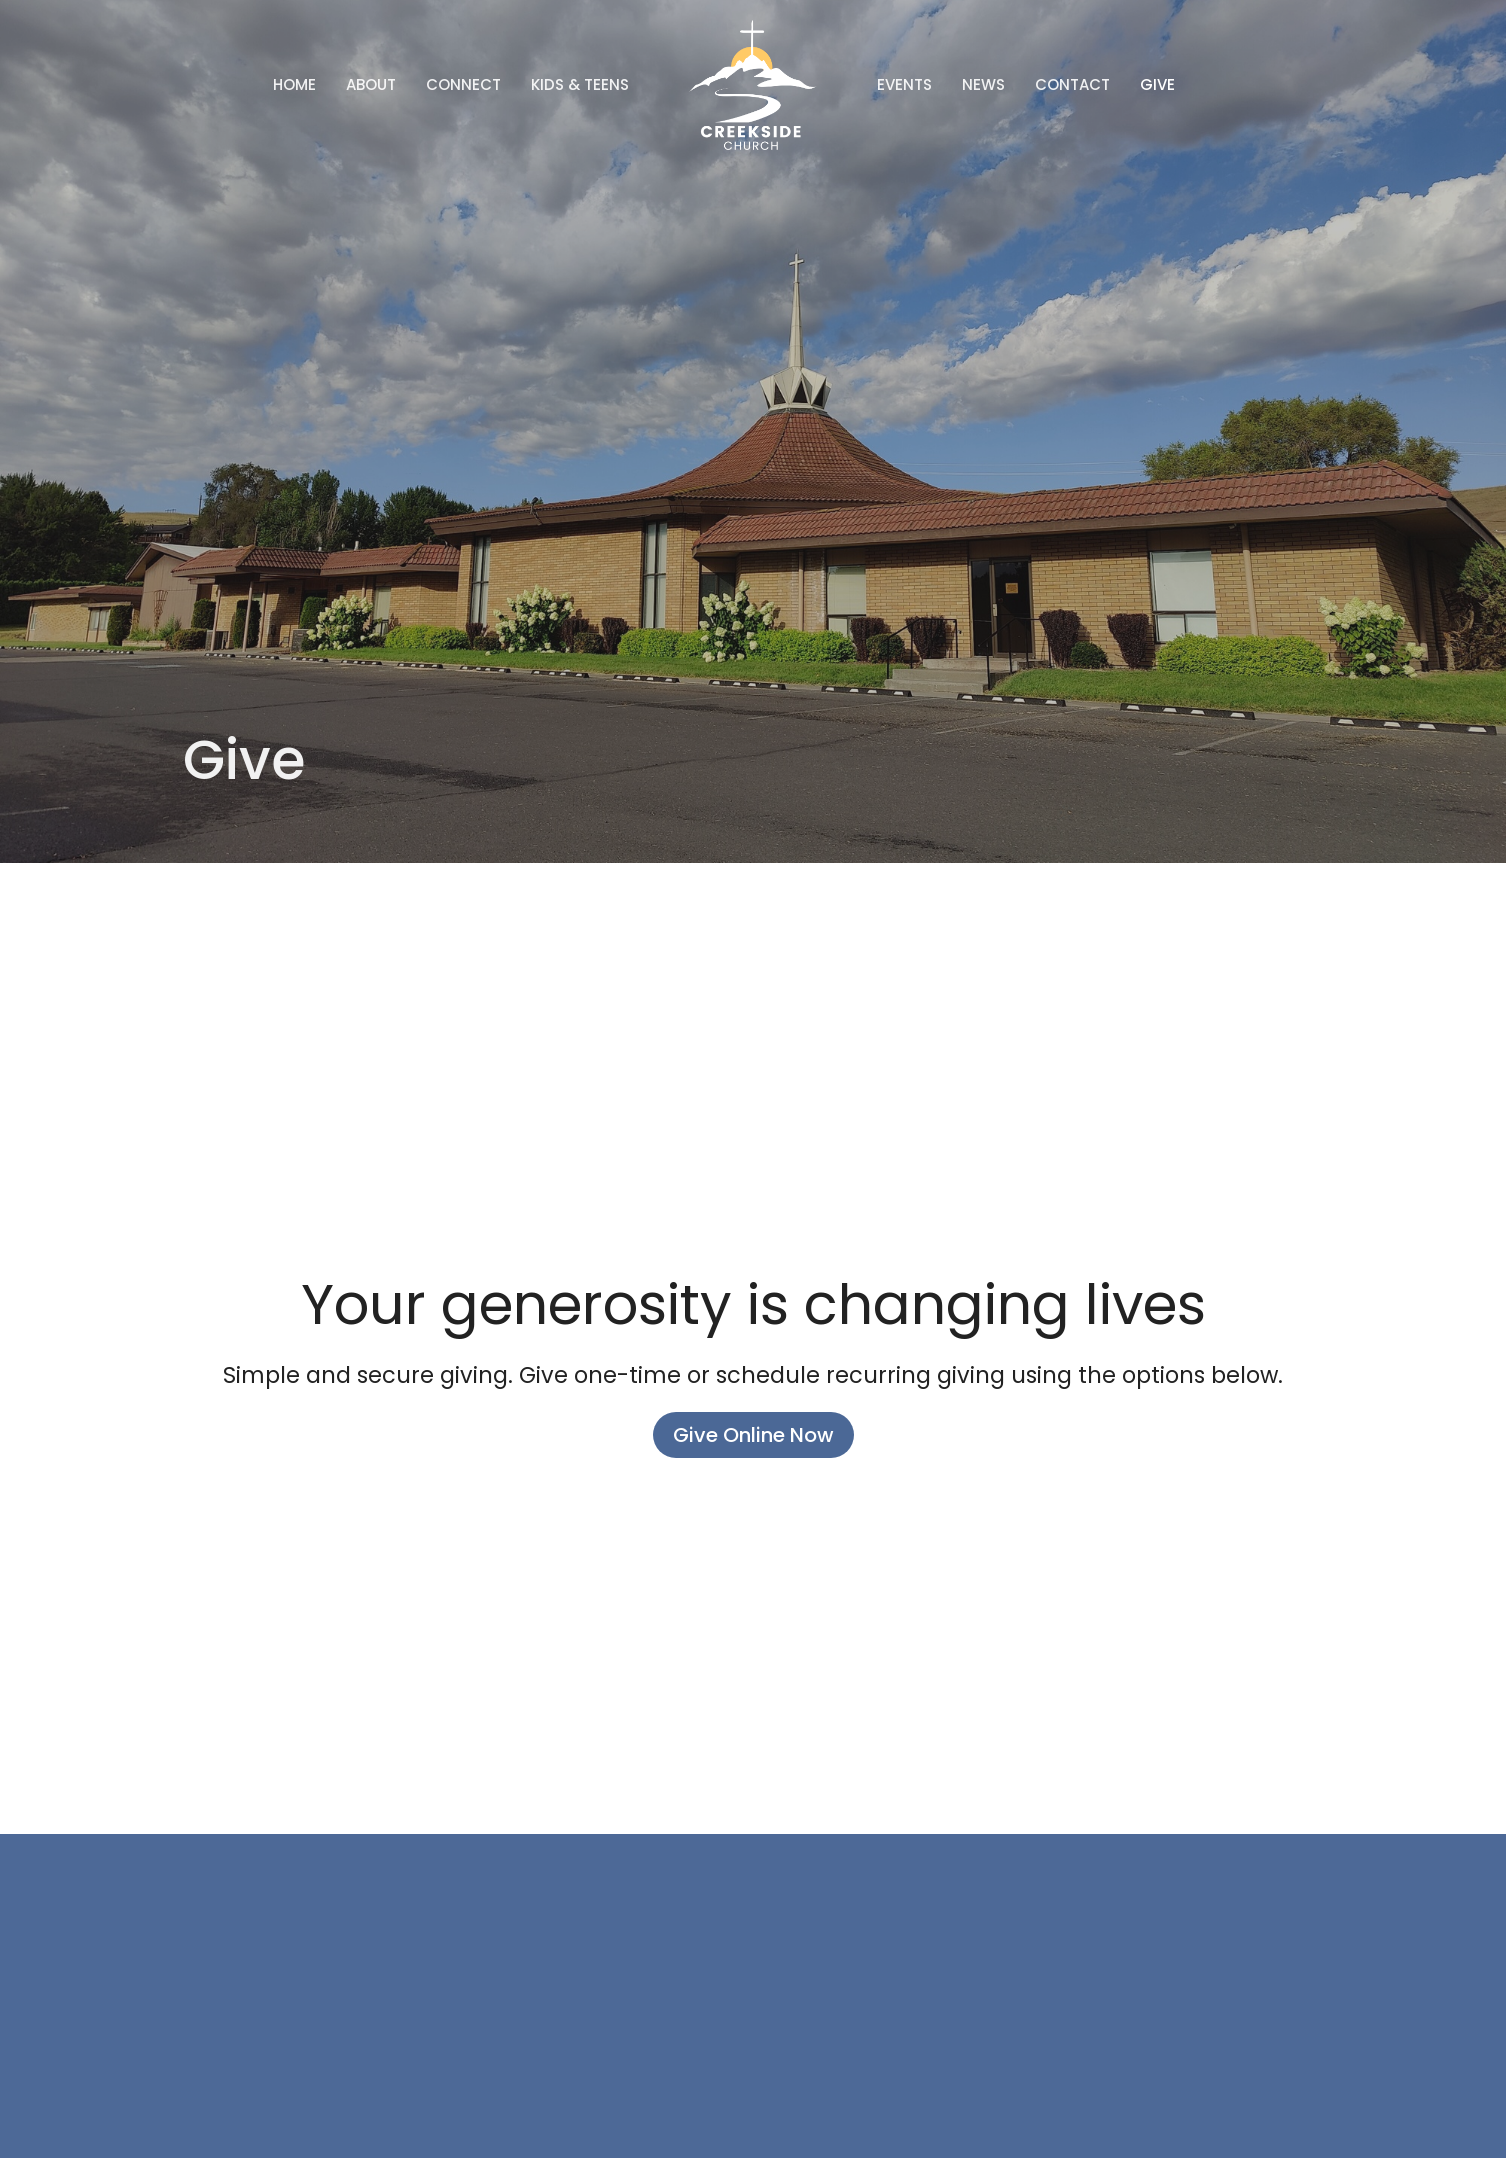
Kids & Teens (580, 84)
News (983, 84)
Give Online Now (753, 1435)
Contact (1072, 84)
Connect (463, 84)
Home (294, 84)
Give (1157, 84)
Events (904, 84)
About (371, 84)
